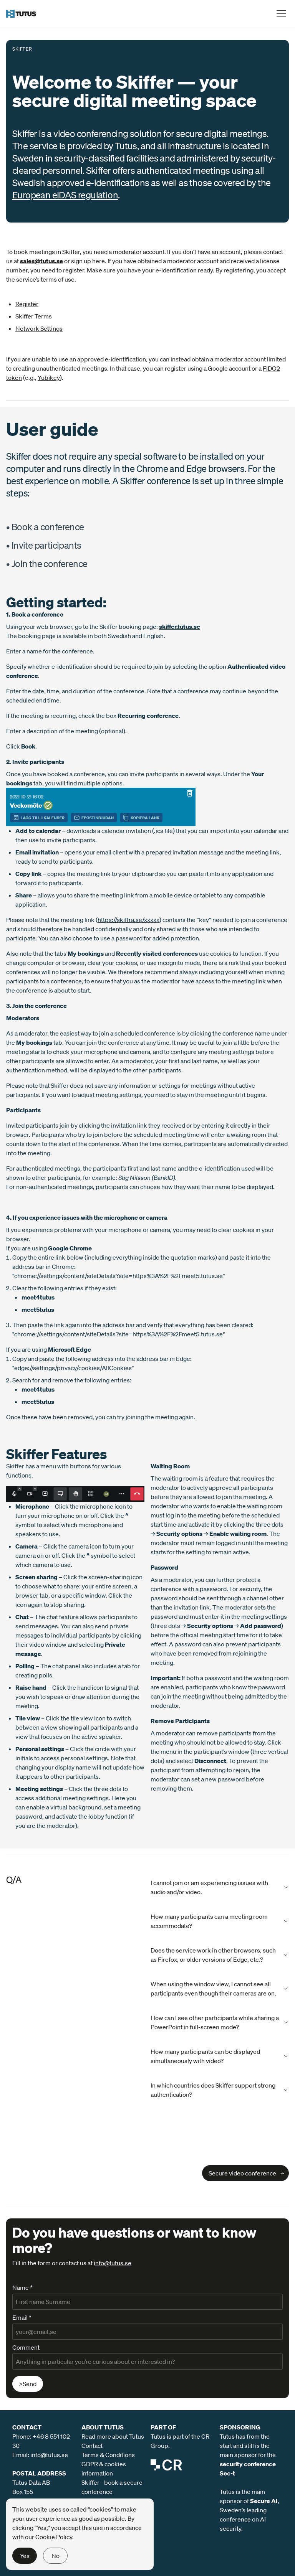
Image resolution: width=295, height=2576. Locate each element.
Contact (92, 2445)
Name (22, 2287)
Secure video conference (242, 2173)
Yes (25, 2556)
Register (26, 304)
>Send (27, 2384)
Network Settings (39, 328)
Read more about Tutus (112, 2436)
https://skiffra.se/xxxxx (128, 920)
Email (21, 2317)
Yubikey (49, 377)
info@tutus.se (112, 2263)
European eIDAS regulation (65, 195)
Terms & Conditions (108, 2455)
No (55, 2556)
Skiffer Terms (33, 316)
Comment (26, 2347)
